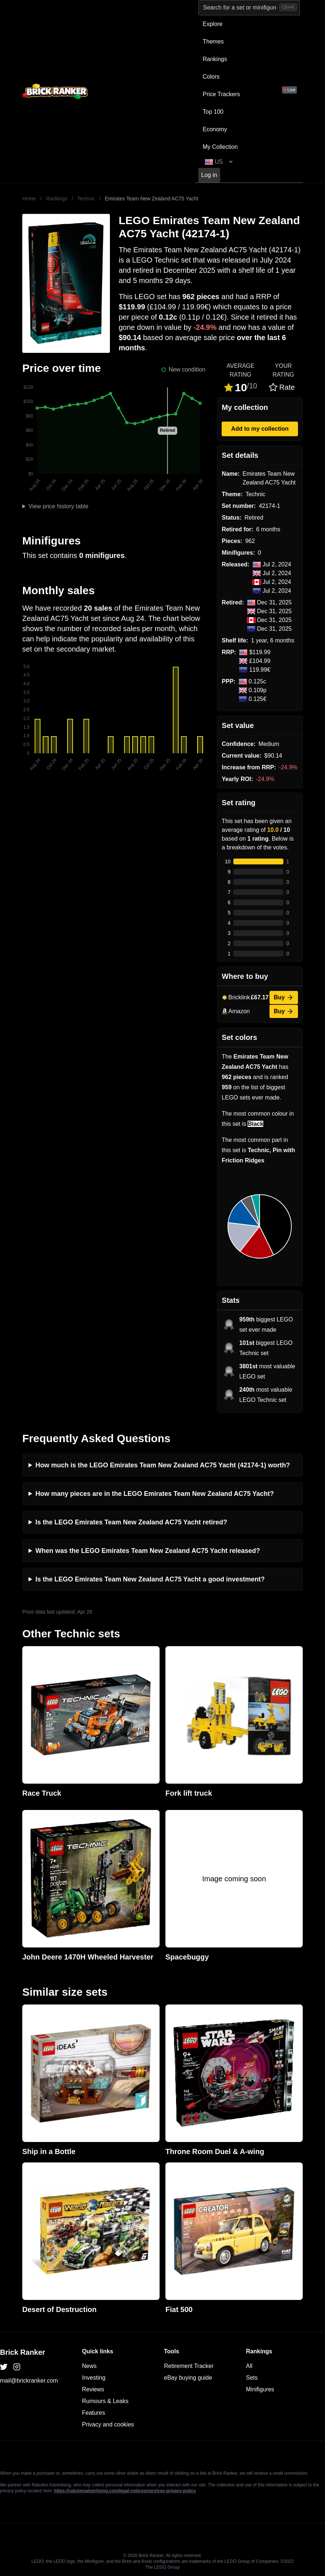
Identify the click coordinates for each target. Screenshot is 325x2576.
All (249, 2366)
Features (93, 2413)
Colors (211, 76)
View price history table (58, 506)
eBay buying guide (188, 2378)
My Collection (220, 147)
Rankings (215, 59)
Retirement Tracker (189, 2366)
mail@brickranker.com (29, 2380)
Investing (94, 2378)
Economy (215, 129)
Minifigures (260, 2389)
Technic (86, 198)
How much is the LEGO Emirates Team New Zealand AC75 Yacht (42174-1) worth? (162, 1465)
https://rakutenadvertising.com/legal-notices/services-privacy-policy (125, 2490)
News (89, 2366)
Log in (209, 175)
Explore (212, 24)
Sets (252, 2378)
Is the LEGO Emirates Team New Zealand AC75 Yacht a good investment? (150, 1579)
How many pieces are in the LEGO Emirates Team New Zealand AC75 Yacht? (154, 1493)
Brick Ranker (22, 2352)
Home (29, 198)
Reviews (93, 2389)
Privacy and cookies (108, 2424)
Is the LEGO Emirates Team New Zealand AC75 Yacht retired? (131, 1522)
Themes (213, 41)
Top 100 (213, 112)
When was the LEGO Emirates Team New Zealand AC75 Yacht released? (147, 1550)
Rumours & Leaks (105, 2401)
